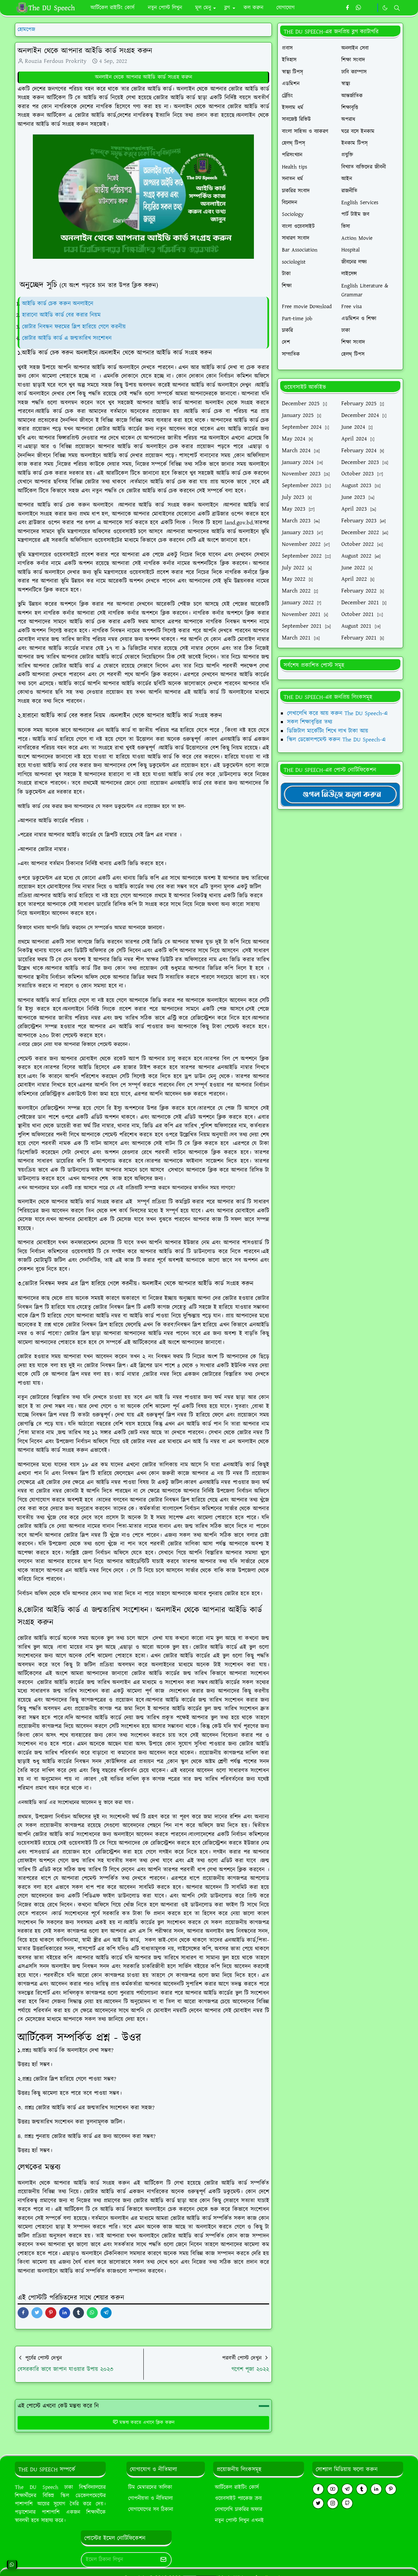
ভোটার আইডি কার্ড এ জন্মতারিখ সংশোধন (68, 338)
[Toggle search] (397, 8)
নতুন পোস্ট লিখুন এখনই (239, 2521)
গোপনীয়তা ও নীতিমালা (150, 2498)
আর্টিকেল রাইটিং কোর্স (237, 2487)
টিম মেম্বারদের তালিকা (150, 2487)
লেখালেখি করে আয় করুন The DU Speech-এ (337, 713)
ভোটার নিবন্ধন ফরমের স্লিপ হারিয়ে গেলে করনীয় (74, 327)
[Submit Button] (163, 2560)
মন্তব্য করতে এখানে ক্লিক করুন (143, 2422)
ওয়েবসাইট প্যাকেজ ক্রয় (238, 2498)
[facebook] (347, 7)
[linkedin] (376, 2489)
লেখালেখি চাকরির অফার (238, 2509)
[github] (347, 2503)
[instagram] (333, 2503)
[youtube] (333, 2489)
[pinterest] (391, 2489)
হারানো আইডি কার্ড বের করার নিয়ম (61, 315)
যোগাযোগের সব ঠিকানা (150, 2509)
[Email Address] (119, 2560)
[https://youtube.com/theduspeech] (370, 7)
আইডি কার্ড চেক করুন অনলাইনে (57, 304)
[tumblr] (362, 2489)
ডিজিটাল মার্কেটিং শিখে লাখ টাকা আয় (327, 731)
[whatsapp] (358, 7)
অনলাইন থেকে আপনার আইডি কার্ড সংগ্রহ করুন (143, 77)
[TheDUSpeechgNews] (340, 794)
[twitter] (318, 2503)
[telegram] (347, 2489)
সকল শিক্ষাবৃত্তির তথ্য (309, 722)
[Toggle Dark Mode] (385, 7)
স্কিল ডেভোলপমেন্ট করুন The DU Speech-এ (336, 740)
